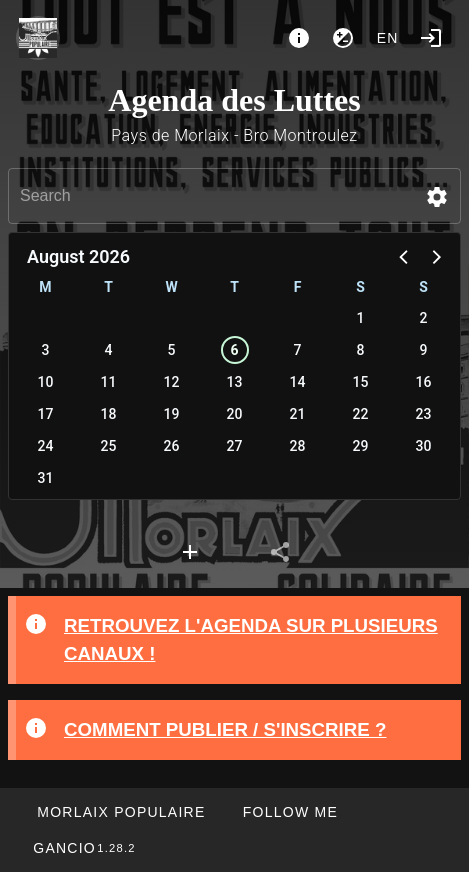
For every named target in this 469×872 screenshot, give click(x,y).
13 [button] (235, 382)
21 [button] (298, 414)
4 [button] (109, 350)
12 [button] (172, 382)
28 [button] (298, 446)
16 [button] (424, 382)
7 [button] (298, 350)
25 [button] (109, 446)
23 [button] (424, 414)
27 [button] (235, 446)
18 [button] (109, 414)
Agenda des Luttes (234, 100)
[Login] (431, 38)
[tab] (190, 552)
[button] (437, 197)
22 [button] (361, 414)
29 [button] (361, 446)
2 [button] (424, 318)
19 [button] (172, 414)
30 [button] (424, 446)
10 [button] (46, 382)
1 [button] (361, 318)
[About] (299, 38)
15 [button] (361, 382)
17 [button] (46, 414)
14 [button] (298, 382)
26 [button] (172, 446)
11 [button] (109, 382)
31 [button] (46, 478)
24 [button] (46, 446)
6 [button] (234, 350)
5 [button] (172, 350)
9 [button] (424, 350)
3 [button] (46, 350)
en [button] (388, 38)
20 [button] (235, 414)
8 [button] (361, 350)
